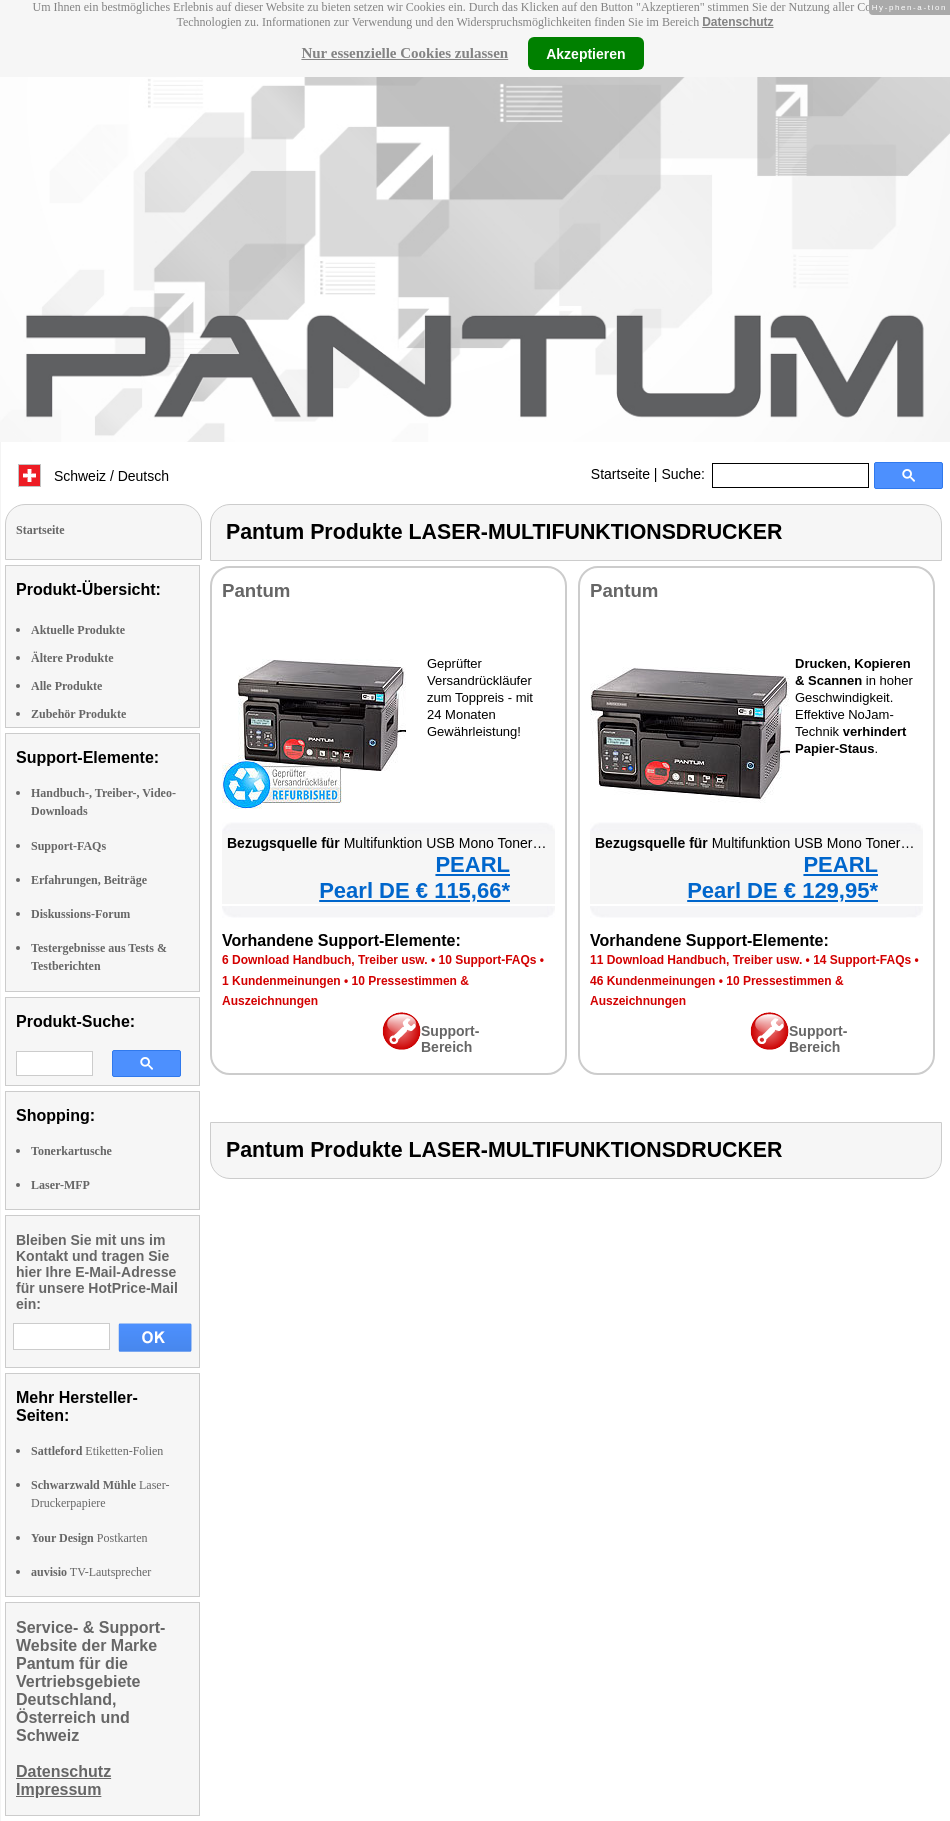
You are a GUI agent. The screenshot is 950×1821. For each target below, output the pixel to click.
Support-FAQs (68, 846)
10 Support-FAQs (487, 960)
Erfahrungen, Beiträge (89, 880)
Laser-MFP (60, 1185)
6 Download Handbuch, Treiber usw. (325, 960)
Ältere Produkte (72, 658)
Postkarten (89, 1538)
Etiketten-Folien (97, 1451)
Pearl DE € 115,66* (414, 890)
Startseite (620, 474)
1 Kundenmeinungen (281, 981)
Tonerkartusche (71, 1151)
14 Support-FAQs (862, 960)
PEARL (472, 864)
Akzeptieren (585, 53)
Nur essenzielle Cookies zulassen (404, 53)
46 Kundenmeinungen (652, 981)
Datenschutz (737, 22)
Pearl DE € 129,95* (782, 890)
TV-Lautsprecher (91, 1572)
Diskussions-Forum (80, 914)
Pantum (256, 590)
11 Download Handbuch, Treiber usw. (696, 960)
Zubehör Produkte (78, 714)
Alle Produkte (66, 686)
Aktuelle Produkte (78, 630)
